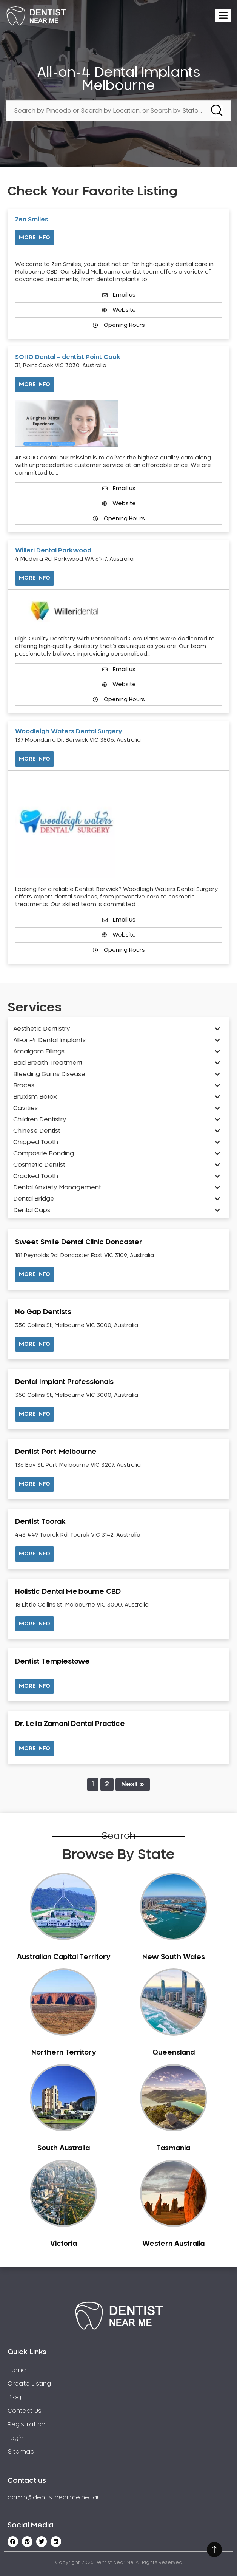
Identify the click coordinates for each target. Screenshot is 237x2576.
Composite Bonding (43, 1153)
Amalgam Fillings (39, 1051)
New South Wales (173, 1957)
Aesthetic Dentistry (41, 1029)
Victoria (63, 2243)
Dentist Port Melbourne (56, 1452)
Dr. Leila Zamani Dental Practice (70, 1724)
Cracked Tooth (35, 1176)
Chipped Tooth (35, 1142)
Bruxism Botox (35, 1097)
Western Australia (173, 2243)
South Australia (63, 2148)
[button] (34, 1274)
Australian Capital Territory (63, 1957)
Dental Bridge (33, 1199)
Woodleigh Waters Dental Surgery (68, 731)
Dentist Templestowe (52, 1661)
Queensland (173, 2052)
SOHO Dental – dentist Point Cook (67, 357)
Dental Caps (31, 1210)
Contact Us (25, 2411)
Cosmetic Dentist (39, 1165)
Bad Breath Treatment (48, 1063)
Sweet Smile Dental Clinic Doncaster (78, 1242)
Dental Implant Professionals (64, 1382)
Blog (14, 2397)
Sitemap (21, 2452)
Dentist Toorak (40, 1521)
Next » (132, 1784)
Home (17, 2370)
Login (15, 2438)
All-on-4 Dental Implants (49, 1040)
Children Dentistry (39, 1119)
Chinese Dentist (36, 1131)
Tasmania (173, 2148)
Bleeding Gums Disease (49, 1074)
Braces (23, 1085)
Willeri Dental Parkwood (53, 550)
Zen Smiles (31, 219)
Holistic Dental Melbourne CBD (68, 1591)
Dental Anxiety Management (57, 1187)
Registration (26, 2424)
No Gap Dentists (43, 1312)
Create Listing (29, 2384)
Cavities (25, 1108)
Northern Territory (63, 2052)
